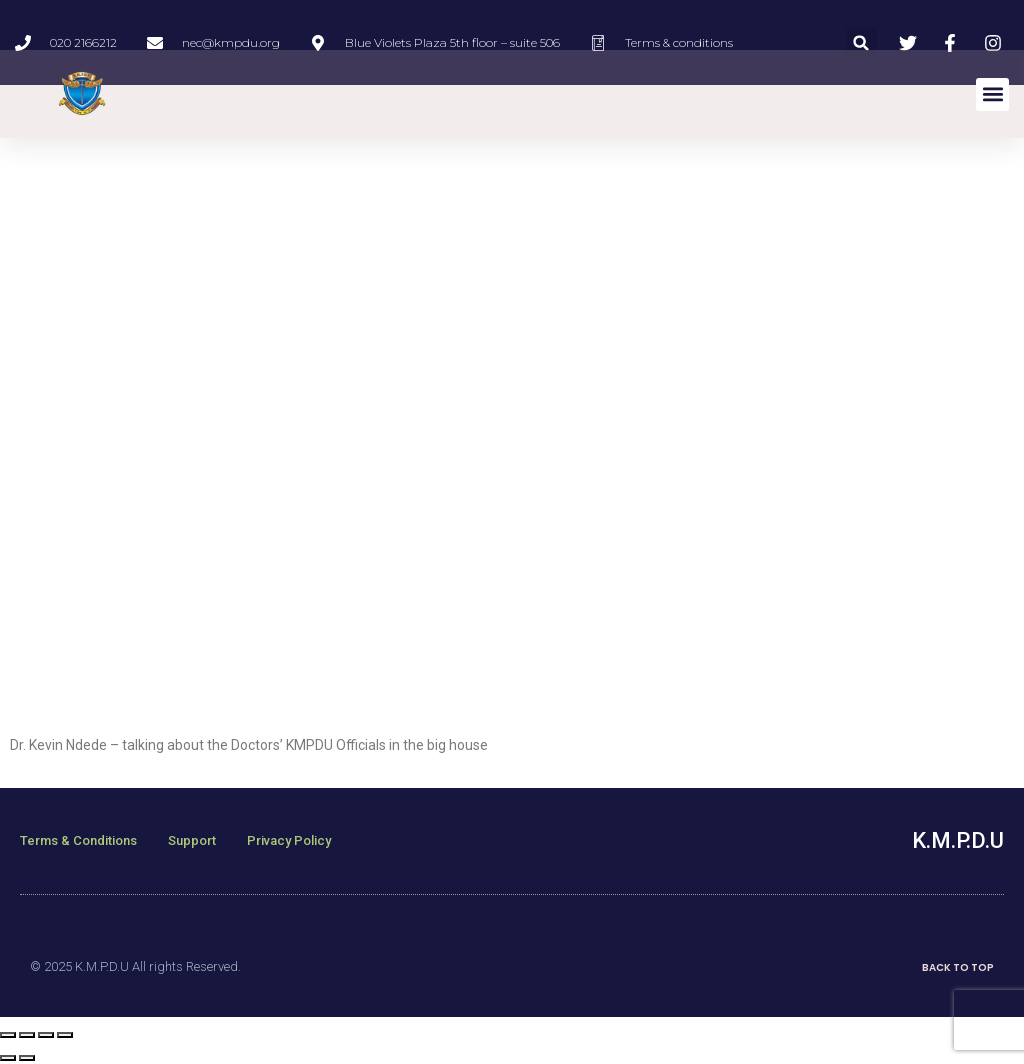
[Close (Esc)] (8, 1035)
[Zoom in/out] (65, 1035)
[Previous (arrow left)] (8, 1058)
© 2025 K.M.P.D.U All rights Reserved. (135, 966)
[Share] (27, 1035)
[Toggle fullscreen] (46, 1035)
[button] (861, 42)
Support (192, 840)
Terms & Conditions (78, 840)
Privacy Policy (289, 840)
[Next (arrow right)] (27, 1058)
